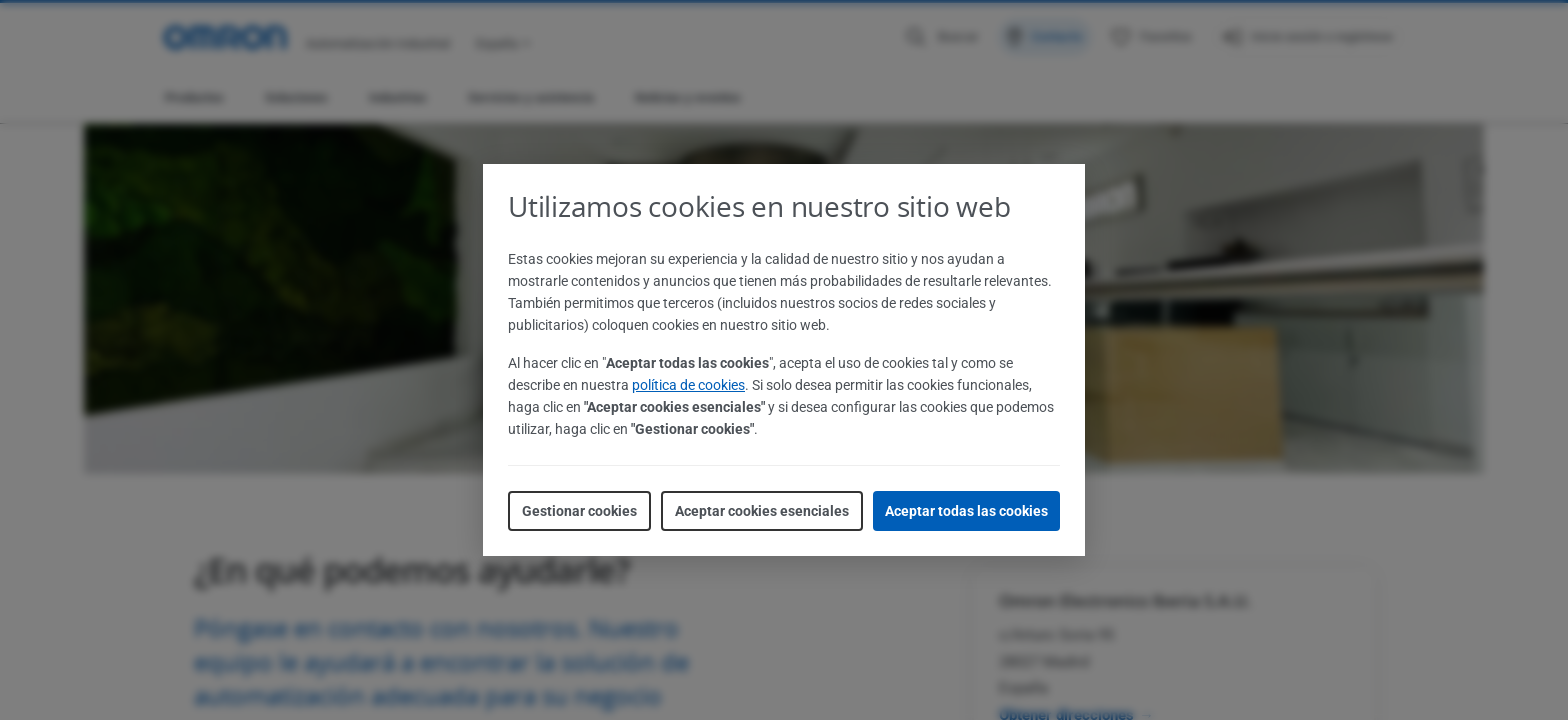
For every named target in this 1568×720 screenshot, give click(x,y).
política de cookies (688, 385)
